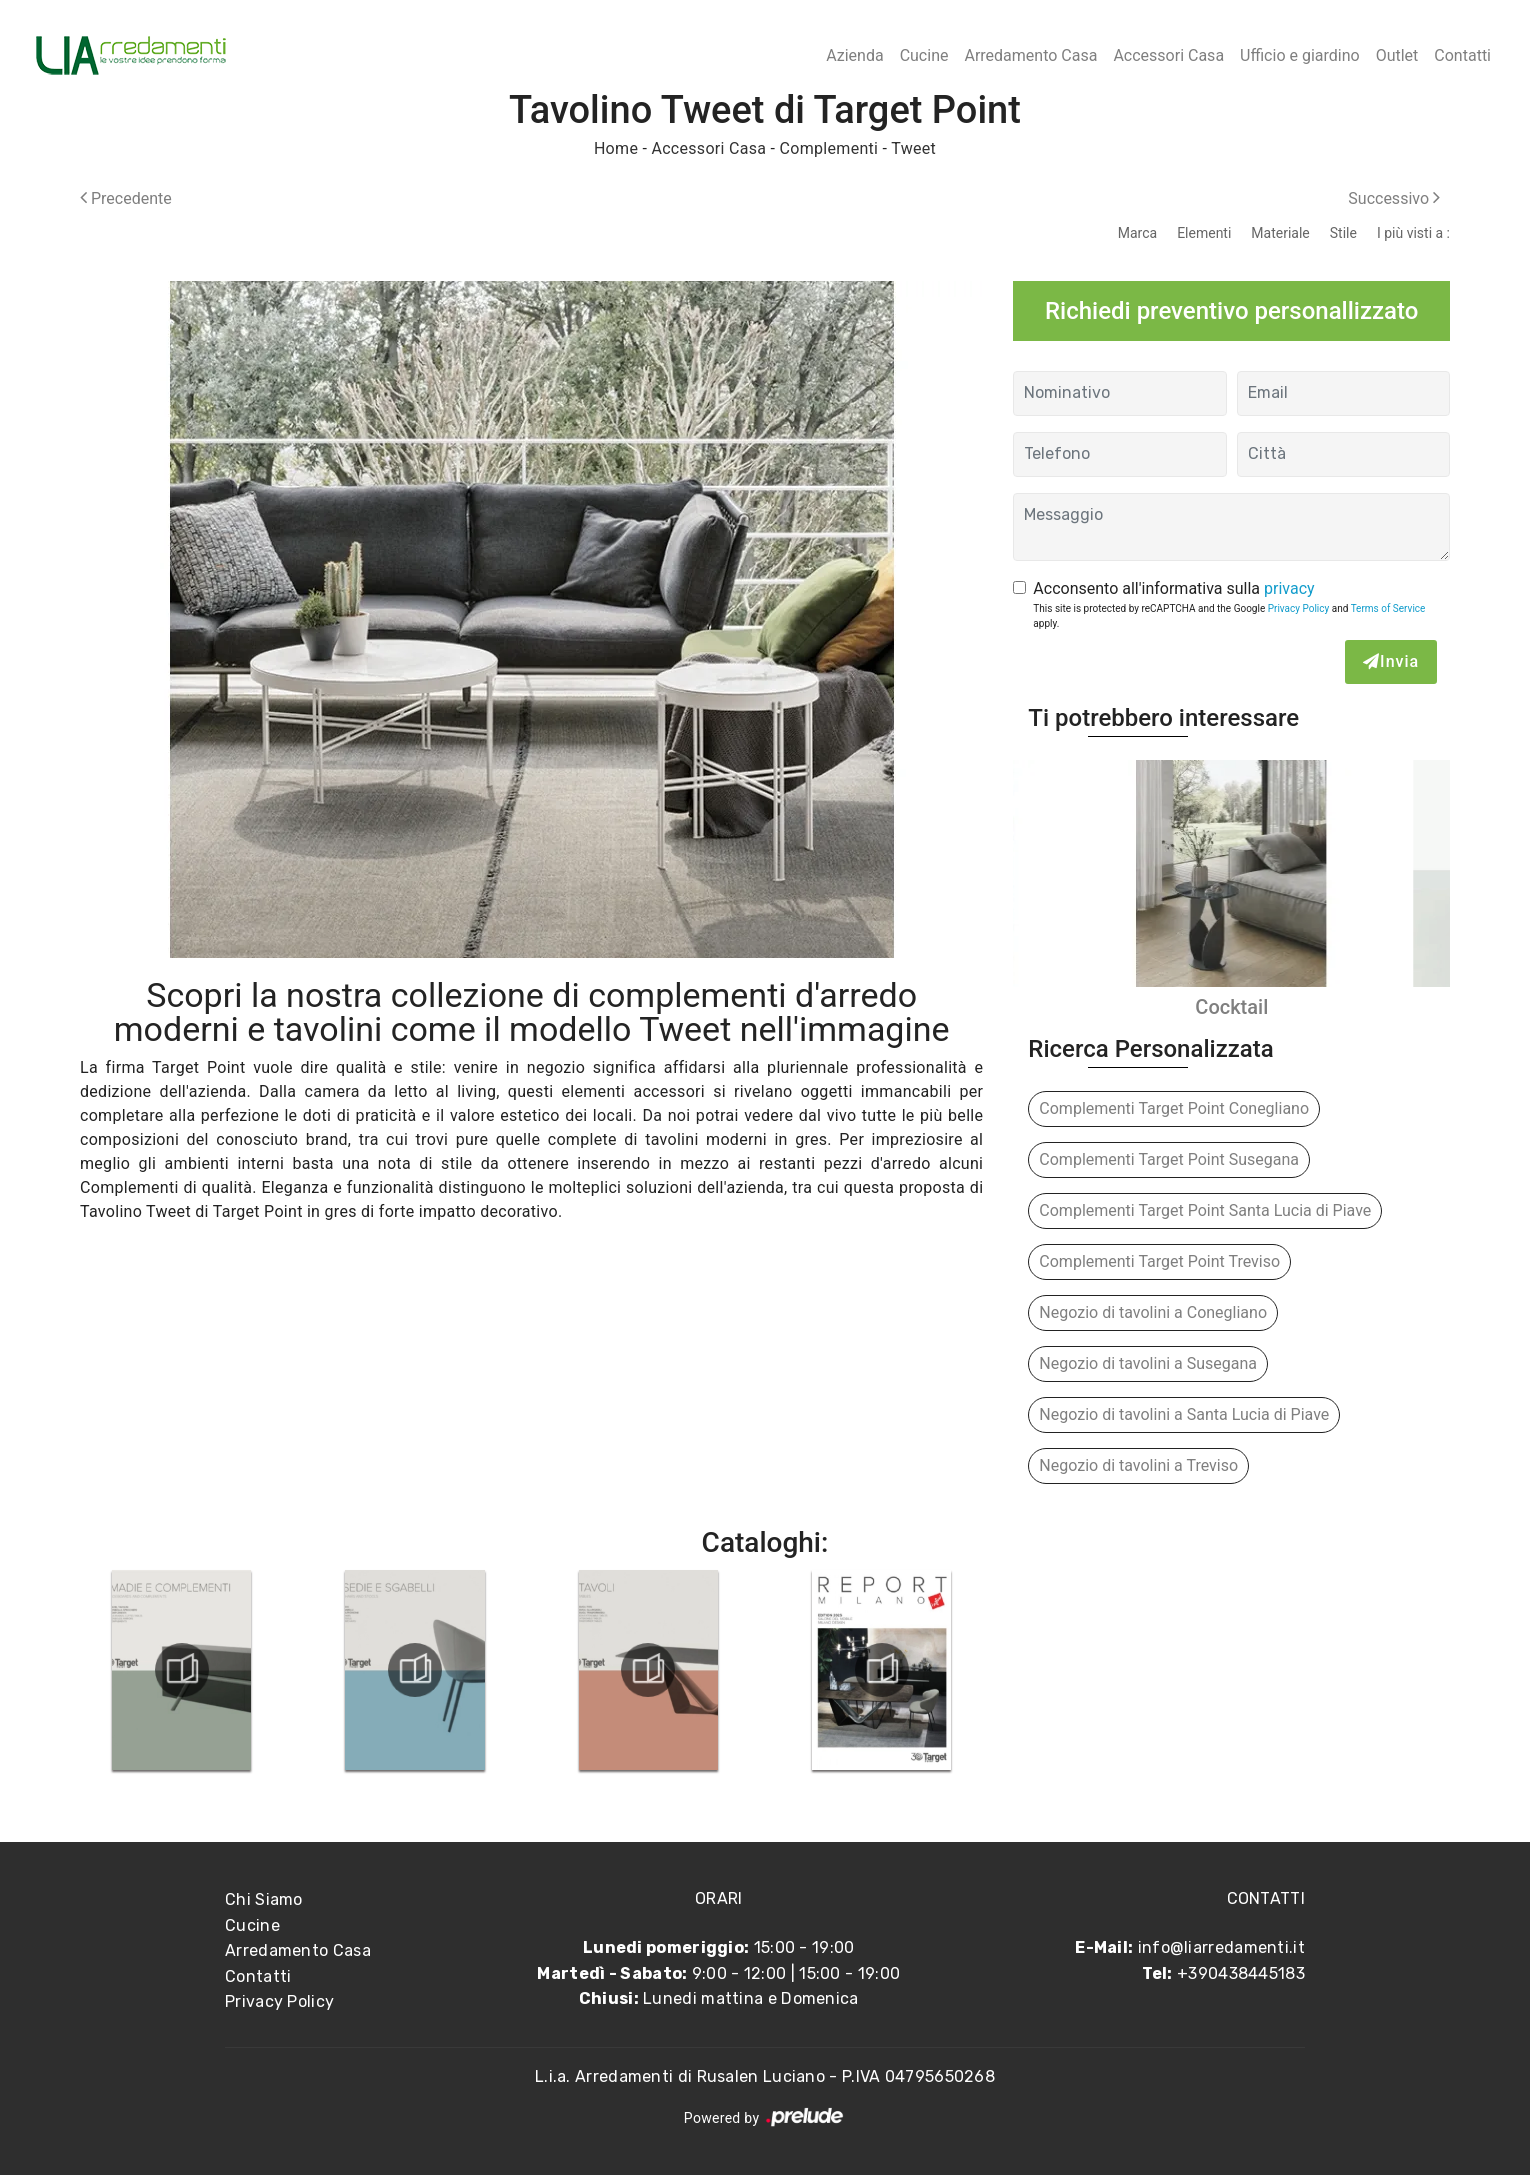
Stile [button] (1343, 233)
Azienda (854, 55)
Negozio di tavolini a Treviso (1138, 1465)
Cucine (924, 55)
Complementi (829, 148)
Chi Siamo (264, 1899)
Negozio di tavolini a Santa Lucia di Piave (1184, 1414)
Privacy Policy (1299, 608)
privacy (1289, 588)
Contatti (1462, 55)
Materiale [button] (1280, 233)
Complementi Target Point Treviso (1159, 1261)
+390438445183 (1241, 1973)
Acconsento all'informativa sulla (1173, 588)
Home (616, 148)
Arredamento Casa (1030, 55)
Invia (1391, 661)
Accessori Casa (1168, 55)
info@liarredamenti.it (1221, 1947)
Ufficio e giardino (1300, 55)
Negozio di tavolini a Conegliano (1153, 1312)
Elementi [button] (1204, 233)
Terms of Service (1388, 608)
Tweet (913, 148)
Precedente (126, 198)
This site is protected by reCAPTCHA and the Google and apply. (1229, 616)
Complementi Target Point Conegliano (1174, 1108)
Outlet (1397, 55)
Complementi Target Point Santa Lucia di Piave (1205, 1210)
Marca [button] (1137, 233)
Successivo (1394, 198)
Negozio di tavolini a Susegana (1148, 1363)
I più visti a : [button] (1413, 233)
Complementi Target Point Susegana (1169, 1159)
